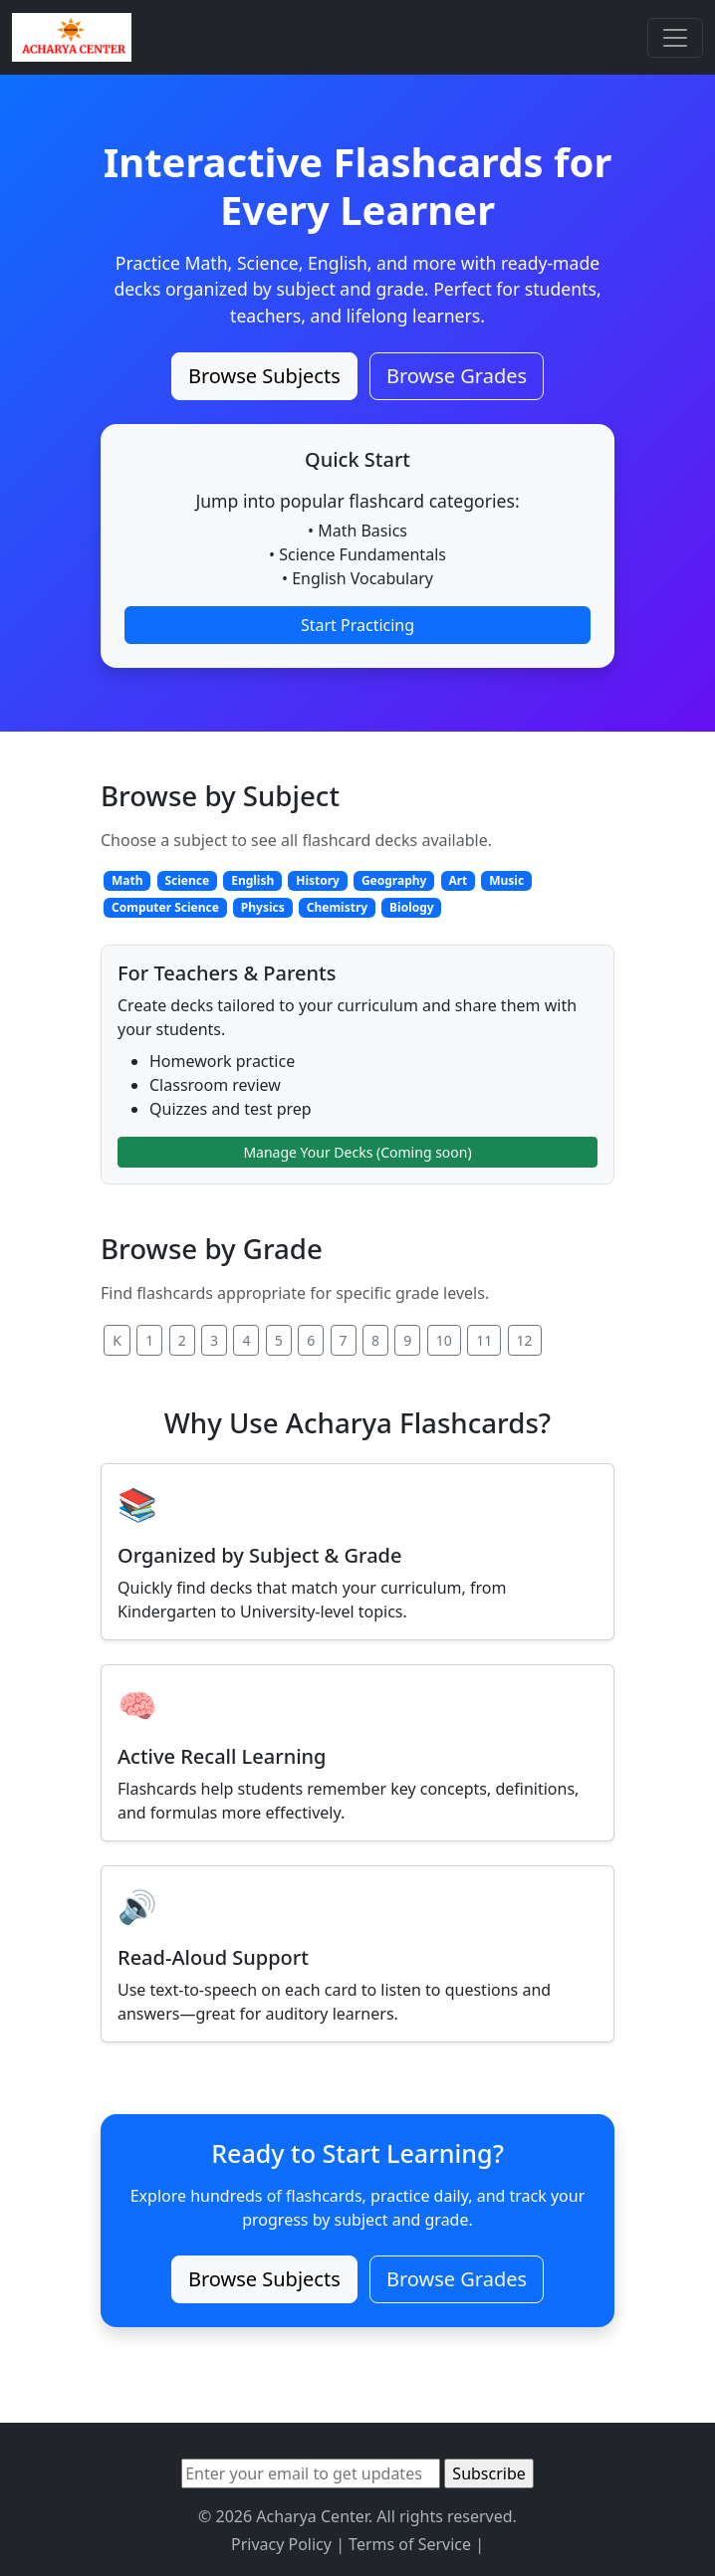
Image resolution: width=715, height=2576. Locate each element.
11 (484, 1340)
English (252, 880)
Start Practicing (357, 625)
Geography (394, 880)
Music (506, 880)
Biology (411, 907)
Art (457, 880)
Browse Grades (456, 375)
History (318, 880)
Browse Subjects (264, 375)
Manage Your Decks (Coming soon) (357, 1152)
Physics (263, 907)
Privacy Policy (281, 2544)
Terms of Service (410, 2544)
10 (444, 1340)
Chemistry (337, 907)
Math (127, 880)
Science (186, 880)
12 (525, 1340)
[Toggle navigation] (675, 38)
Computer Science (165, 907)
